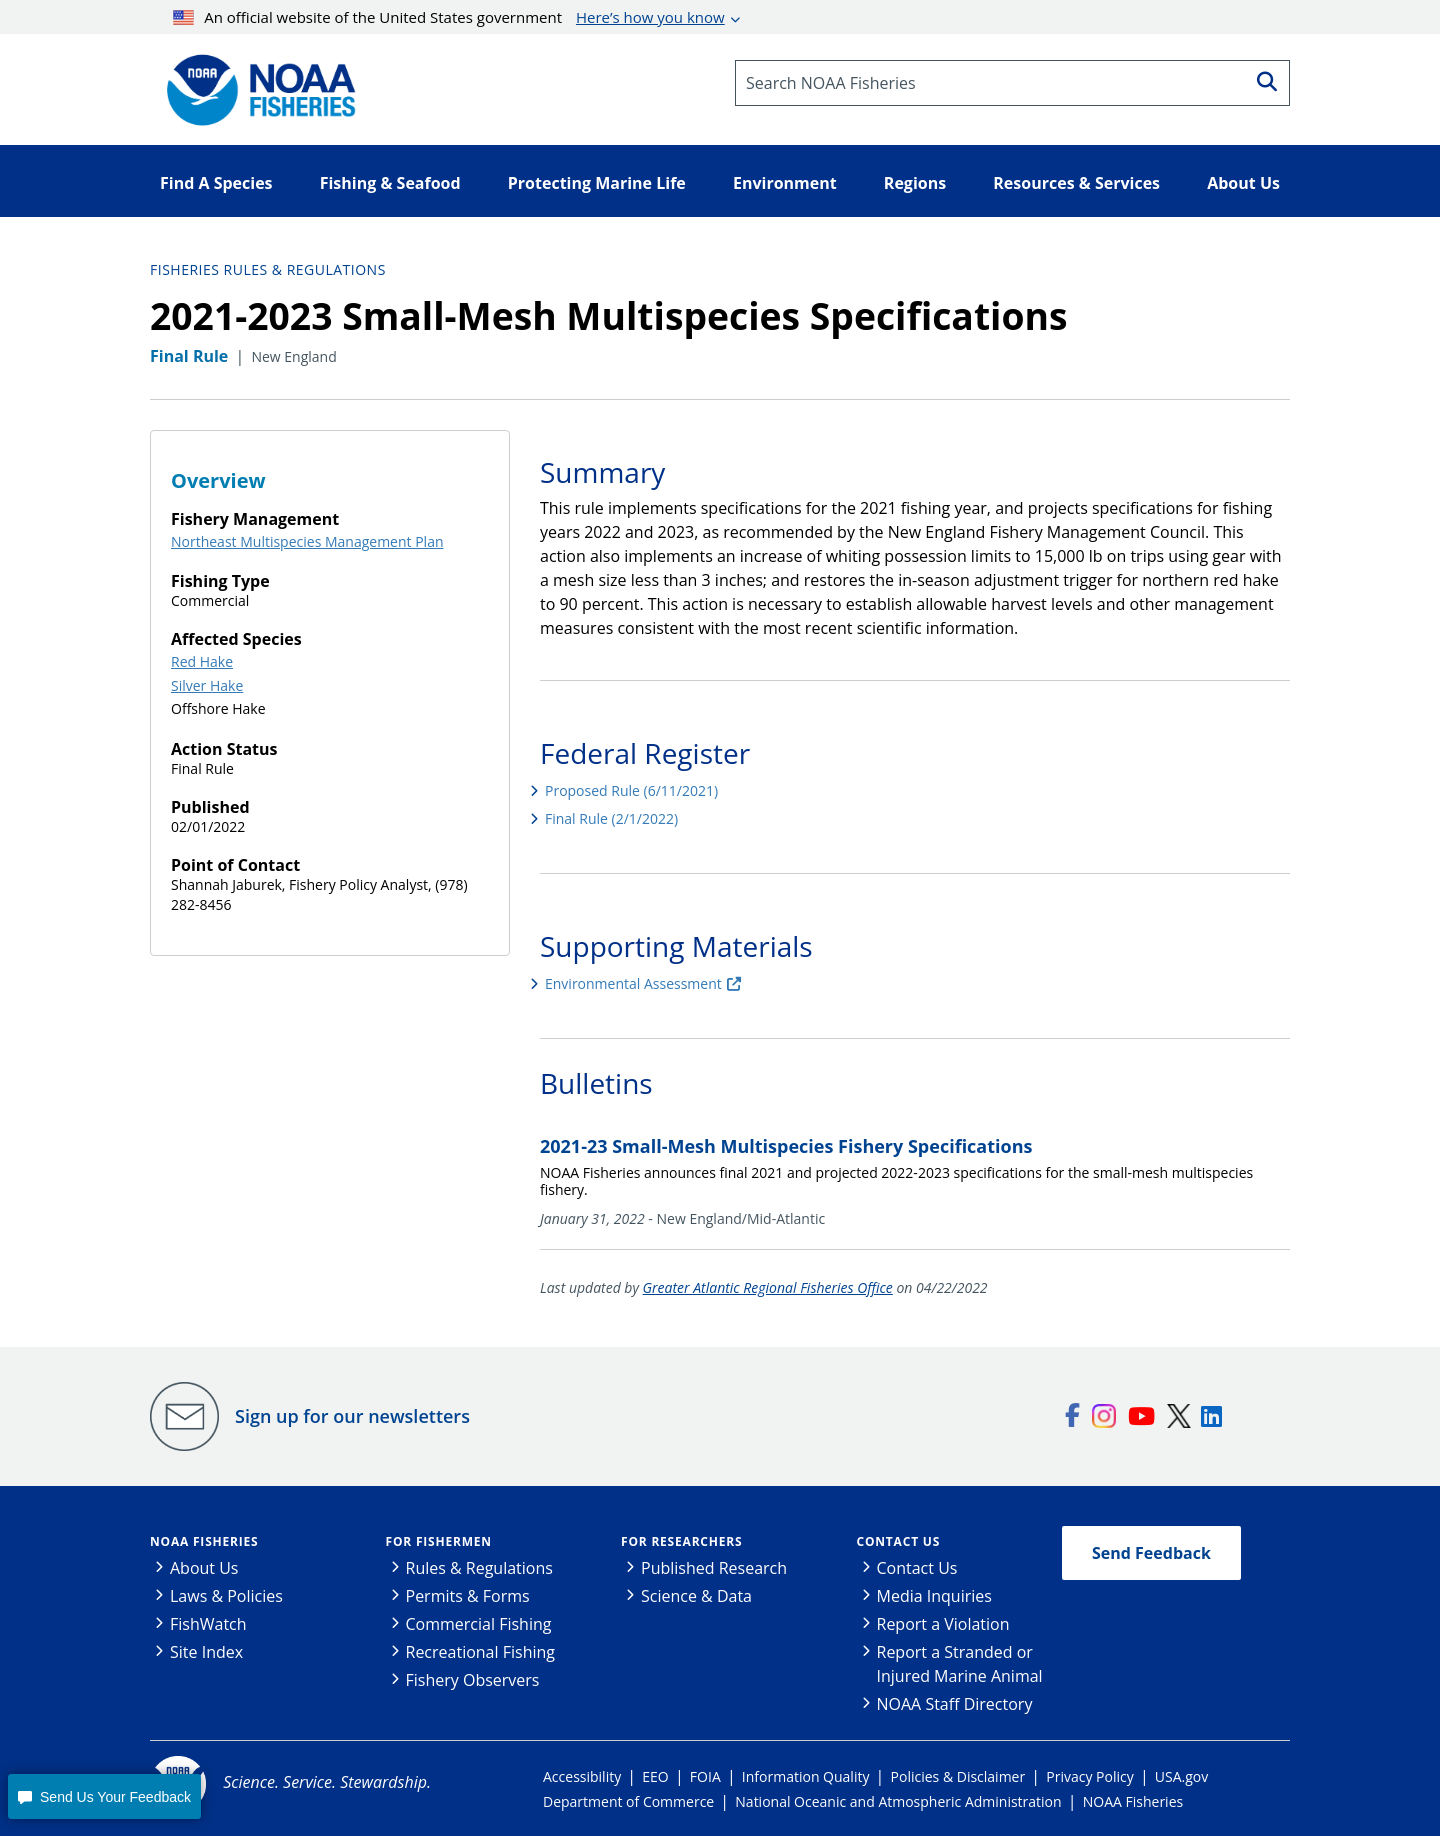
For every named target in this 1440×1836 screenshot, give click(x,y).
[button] (104, 1796)
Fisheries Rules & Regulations (268, 269)
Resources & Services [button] (1076, 183)
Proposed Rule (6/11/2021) (631, 790)
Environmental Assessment (633, 983)
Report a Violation (943, 1624)
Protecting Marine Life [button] (597, 183)
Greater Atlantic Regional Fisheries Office (768, 1287)
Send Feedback (1151, 1553)
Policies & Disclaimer (958, 1776)
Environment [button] (785, 183)
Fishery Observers (473, 1680)
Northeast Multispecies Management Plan (307, 541)
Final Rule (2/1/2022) (611, 818)
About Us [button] (1243, 183)
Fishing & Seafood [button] (390, 183)
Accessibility (582, 1776)
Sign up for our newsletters (352, 1416)
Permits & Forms (468, 1596)
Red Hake (202, 661)
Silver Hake (207, 685)
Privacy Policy (1089, 1776)
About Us (204, 1568)
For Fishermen (439, 1541)
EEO (655, 1776)
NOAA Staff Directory (955, 1704)
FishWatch (208, 1624)
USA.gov (1181, 1776)
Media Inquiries (934, 1596)
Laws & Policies (226, 1596)
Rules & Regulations (479, 1568)
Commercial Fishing (479, 1624)
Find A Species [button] (216, 183)
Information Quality (806, 1776)
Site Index (206, 1652)
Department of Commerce (628, 1801)
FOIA (705, 1776)
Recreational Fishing (480, 1652)
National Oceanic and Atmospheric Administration (898, 1801)
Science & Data (696, 1596)
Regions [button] (915, 183)
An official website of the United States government (449, 17)
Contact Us (899, 1541)
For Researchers (681, 1541)
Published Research (714, 1568)
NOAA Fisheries (204, 1541)
